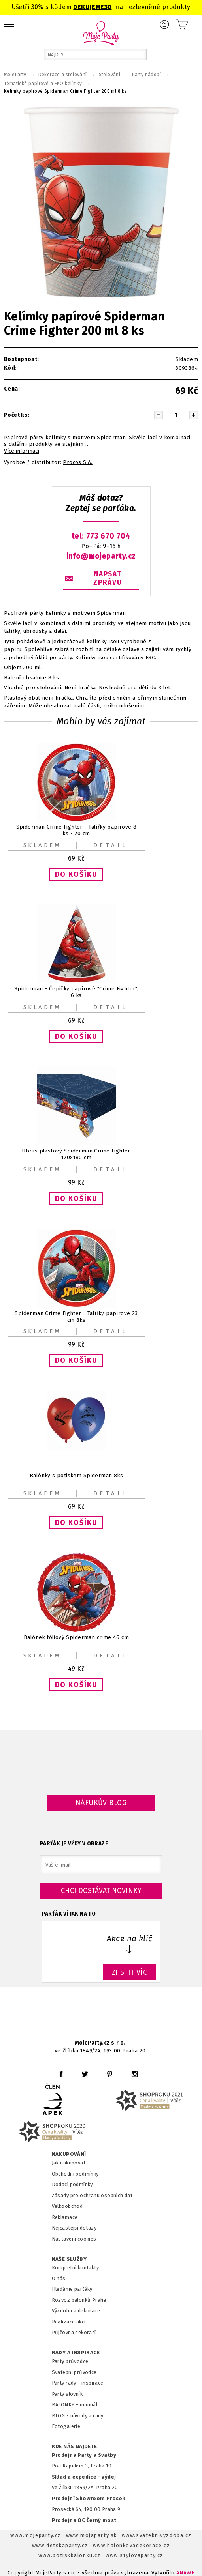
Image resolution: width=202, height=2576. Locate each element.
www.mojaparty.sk (91, 2535)
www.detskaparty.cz (60, 2545)
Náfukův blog (101, 1802)
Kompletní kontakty (75, 2268)
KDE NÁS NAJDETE (74, 2446)
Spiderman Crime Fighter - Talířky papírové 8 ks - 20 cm (76, 830)
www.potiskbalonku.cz (69, 2555)
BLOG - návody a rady (78, 2416)
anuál (90, 2405)
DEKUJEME (88, 7)
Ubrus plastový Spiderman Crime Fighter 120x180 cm (76, 1154)
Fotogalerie (66, 2426)
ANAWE (185, 2572)
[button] (76, 874)
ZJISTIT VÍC (129, 1972)
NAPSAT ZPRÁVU (107, 578)
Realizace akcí (69, 2322)
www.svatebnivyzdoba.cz (157, 2535)
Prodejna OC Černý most (84, 2520)
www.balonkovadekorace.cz (131, 2545)
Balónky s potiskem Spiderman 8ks (76, 1475)
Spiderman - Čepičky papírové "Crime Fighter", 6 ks (76, 992)
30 (108, 7)
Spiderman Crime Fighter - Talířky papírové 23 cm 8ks (76, 1316)
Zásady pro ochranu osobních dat (92, 2195)
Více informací (21, 451)
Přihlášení (164, 24)
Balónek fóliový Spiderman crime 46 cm (76, 1637)
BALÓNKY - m (68, 2405)
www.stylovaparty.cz (134, 2555)
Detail (110, 845)
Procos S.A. (78, 462)
